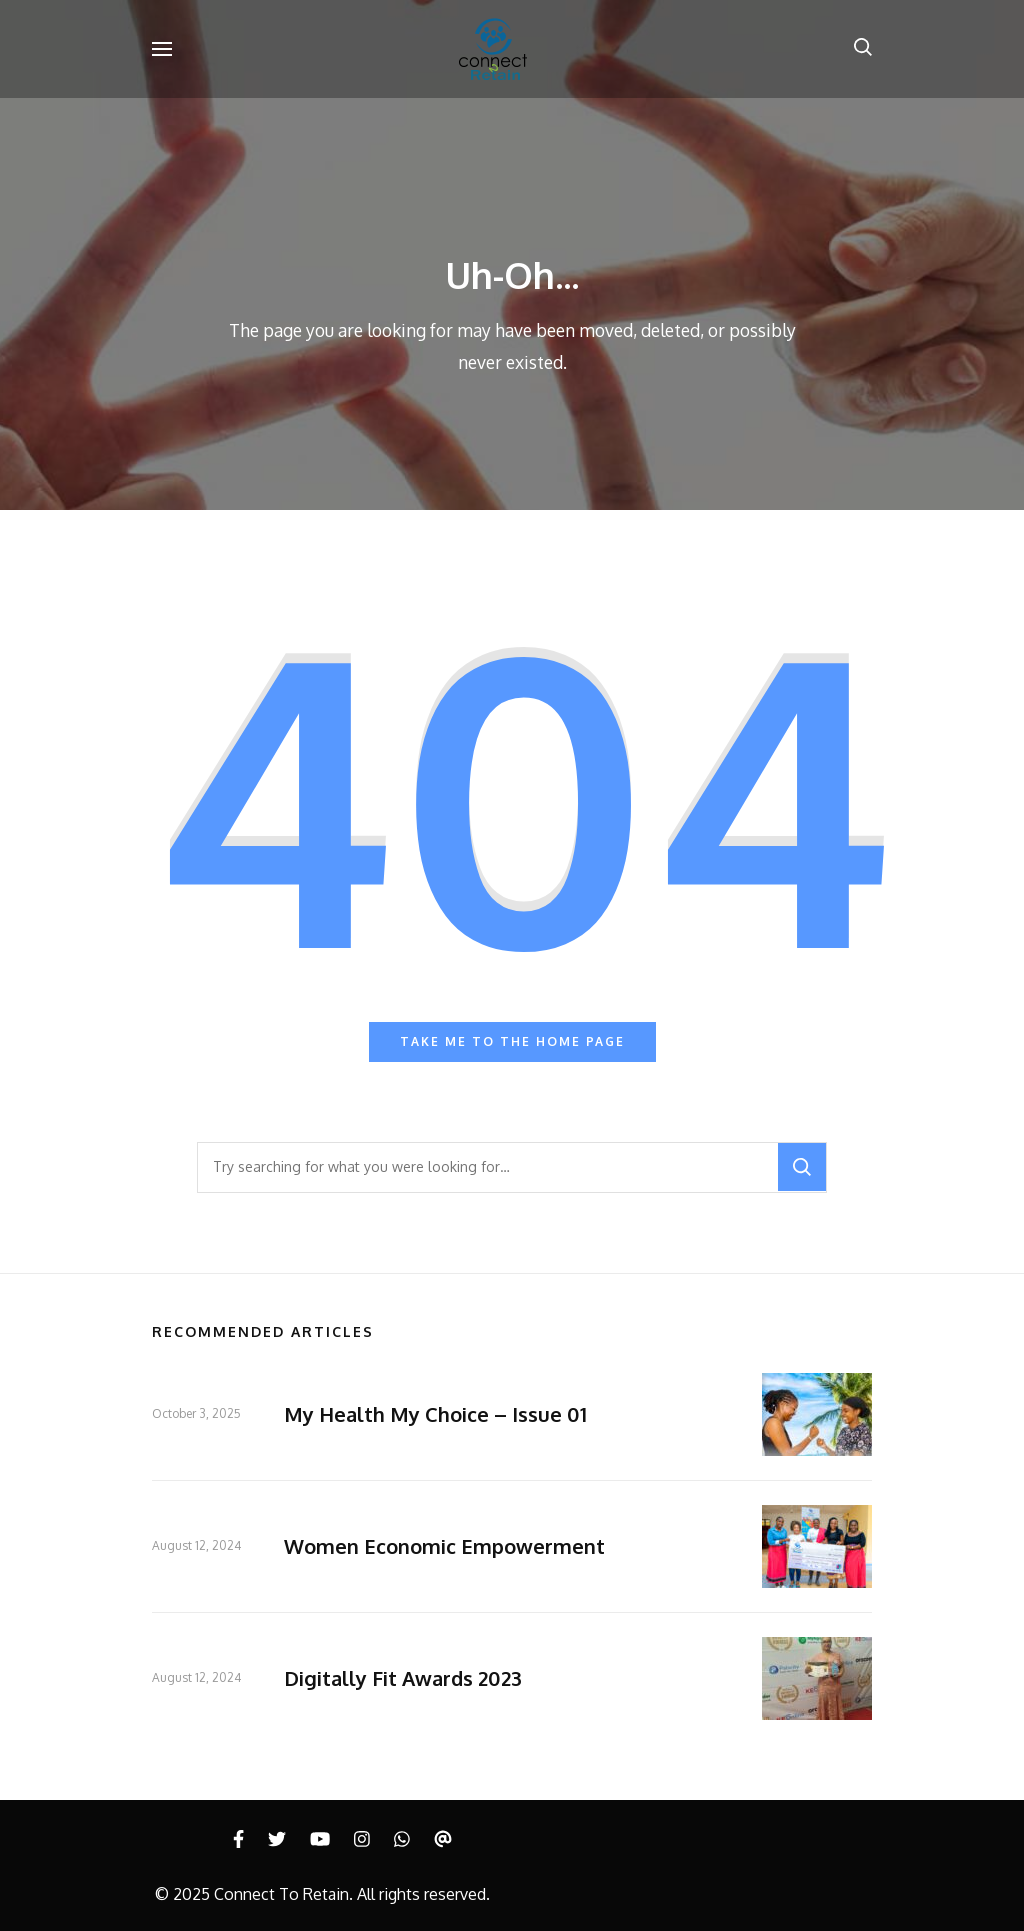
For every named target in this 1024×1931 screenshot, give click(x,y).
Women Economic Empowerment (444, 1546)
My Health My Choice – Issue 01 (435, 1414)
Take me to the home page (512, 1041)
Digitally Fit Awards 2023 (403, 1678)
